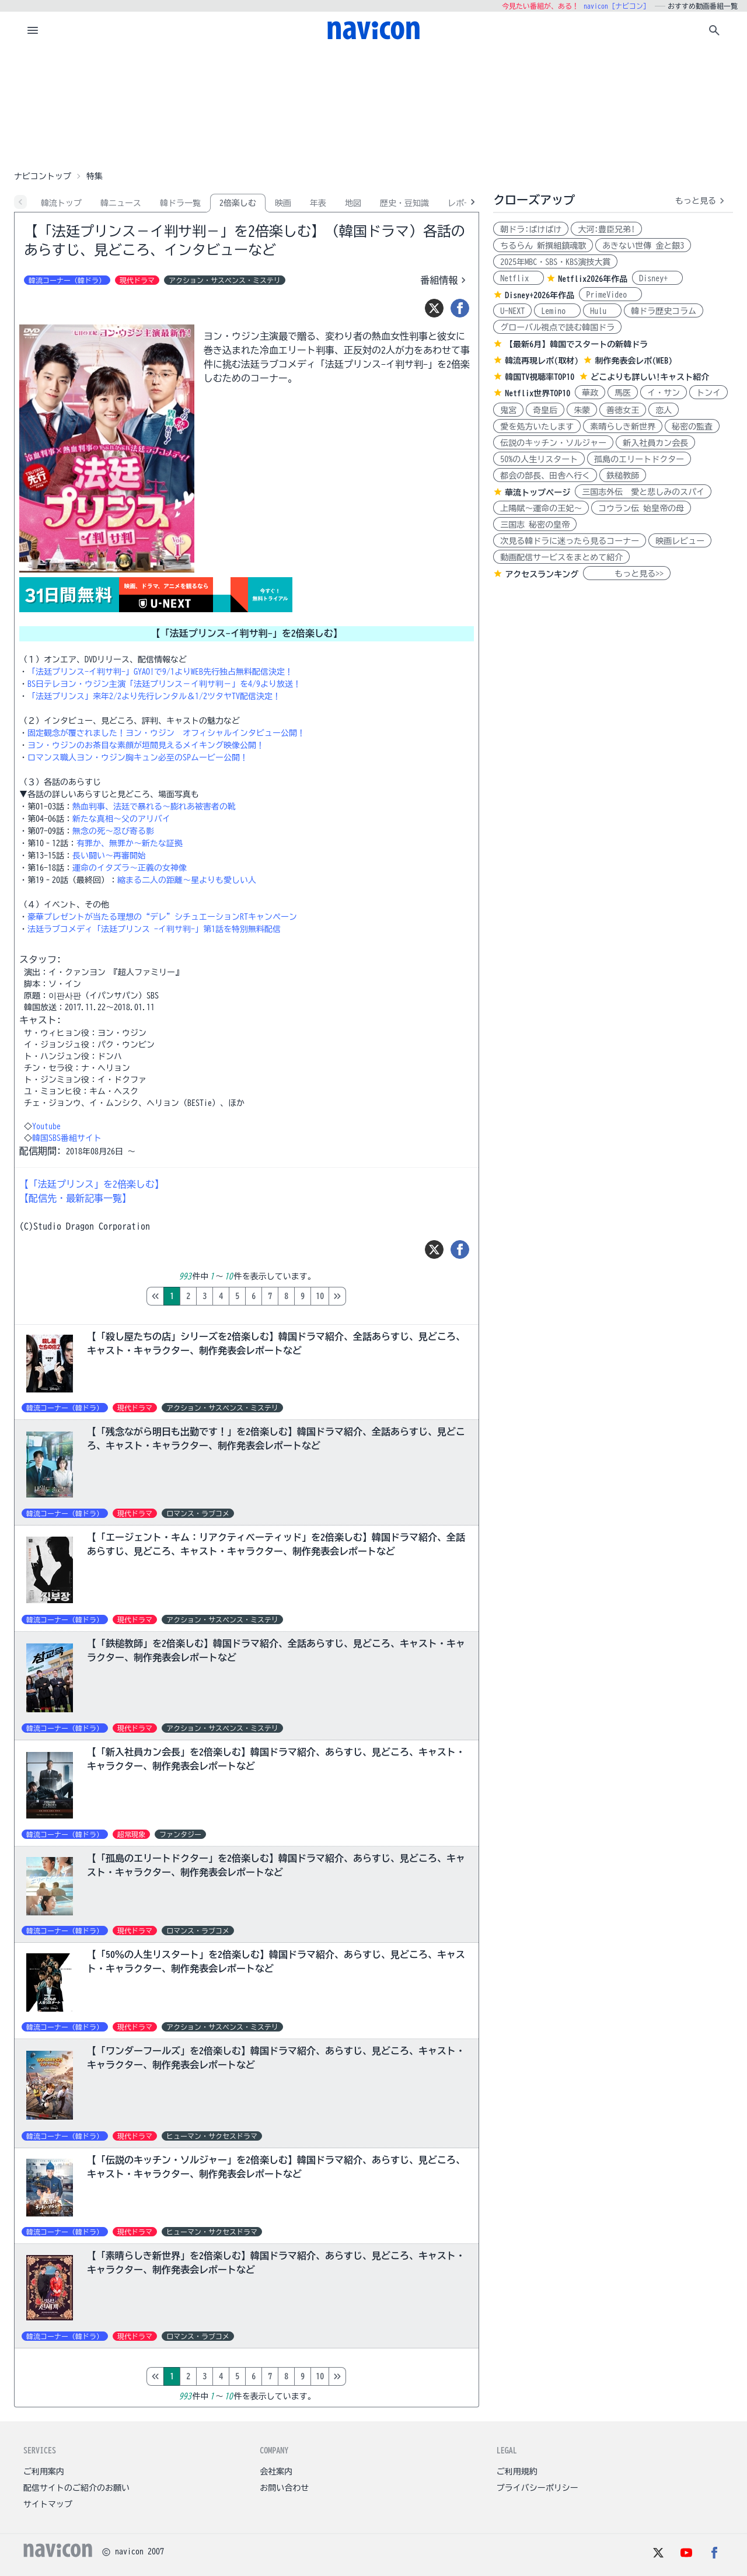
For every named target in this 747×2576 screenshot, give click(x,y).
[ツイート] (434, 308)
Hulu (602, 311)
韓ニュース (120, 203)
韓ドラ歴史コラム (663, 311)
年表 (318, 203)
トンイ (708, 393)
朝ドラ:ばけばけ (530, 229)
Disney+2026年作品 (539, 295)
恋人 (663, 410)
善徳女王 (622, 410)
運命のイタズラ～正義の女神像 (129, 868)
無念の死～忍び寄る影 (113, 831)
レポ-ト (462, 203)
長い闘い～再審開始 (109, 855)
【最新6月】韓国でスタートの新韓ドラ (576, 344)
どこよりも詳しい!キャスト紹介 (650, 377)
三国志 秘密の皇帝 (535, 525)
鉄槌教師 (622, 476)
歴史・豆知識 (404, 203)
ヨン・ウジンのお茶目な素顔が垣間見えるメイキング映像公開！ (145, 745)
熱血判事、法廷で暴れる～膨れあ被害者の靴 (154, 806)
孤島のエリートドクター (639, 459)
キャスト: (40, 1020)
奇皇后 (545, 410)
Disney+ (657, 278)
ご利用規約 (517, 2471)
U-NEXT (512, 311)
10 (320, 1296)
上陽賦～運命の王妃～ (541, 508)
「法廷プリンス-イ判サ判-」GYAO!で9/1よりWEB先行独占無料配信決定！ (160, 672)
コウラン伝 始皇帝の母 (641, 508)
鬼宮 (508, 410)
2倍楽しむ (237, 203)
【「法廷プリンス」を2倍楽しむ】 (91, 1184)
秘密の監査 (692, 427)
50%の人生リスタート (539, 459)
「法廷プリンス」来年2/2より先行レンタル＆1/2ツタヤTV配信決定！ (154, 696)
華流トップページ (537, 492)
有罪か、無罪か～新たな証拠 (129, 843)
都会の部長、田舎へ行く (545, 476)
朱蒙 (582, 410)
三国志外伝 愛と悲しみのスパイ (643, 492)
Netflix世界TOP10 (537, 393)
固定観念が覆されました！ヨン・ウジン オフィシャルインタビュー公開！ (166, 733)
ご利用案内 (43, 2471)
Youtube (46, 1126)
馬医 (623, 393)
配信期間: (40, 1151)
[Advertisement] (373, 107)
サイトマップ (47, 2504)
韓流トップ (61, 203)
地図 (353, 203)
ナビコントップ (42, 176)
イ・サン (663, 393)
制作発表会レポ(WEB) (633, 361)
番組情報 (444, 280)
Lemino (557, 311)
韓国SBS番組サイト (67, 1138)
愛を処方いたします (537, 427)
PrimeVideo (610, 295)
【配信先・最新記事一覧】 (75, 1198)
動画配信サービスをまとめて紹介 (561, 557)
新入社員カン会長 (655, 443)
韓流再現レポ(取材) (541, 361)
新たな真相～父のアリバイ (121, 819)
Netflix (518, 278)
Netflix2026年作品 (592, 279)
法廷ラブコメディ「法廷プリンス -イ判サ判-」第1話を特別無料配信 (154, 929)
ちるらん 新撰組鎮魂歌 (543, 246)
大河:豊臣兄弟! (606, 229)
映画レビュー (679, 541)
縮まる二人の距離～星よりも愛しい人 (186, 880)
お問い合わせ (284, 2488)
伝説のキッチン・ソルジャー (553, 443)
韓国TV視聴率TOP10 (539, 377)
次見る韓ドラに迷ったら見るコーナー (569, 541)
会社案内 (276, 2471)
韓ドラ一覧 (180, 203)
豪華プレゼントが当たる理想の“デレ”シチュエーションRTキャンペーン (162, 917)
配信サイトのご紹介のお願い (76, 2488)
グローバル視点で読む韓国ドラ (557, 327)
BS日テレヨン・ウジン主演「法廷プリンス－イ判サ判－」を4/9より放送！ (164, 684)
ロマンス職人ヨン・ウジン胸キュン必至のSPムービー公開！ (137, 757)
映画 (283, 203)
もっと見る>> (627, 574)
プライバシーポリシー (537, 2488)
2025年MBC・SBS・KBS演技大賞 (555, 262)
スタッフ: (40, 959)
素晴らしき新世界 (622, 427)
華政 (590, 393)
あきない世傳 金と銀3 (643, 246)
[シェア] (460, 308)
